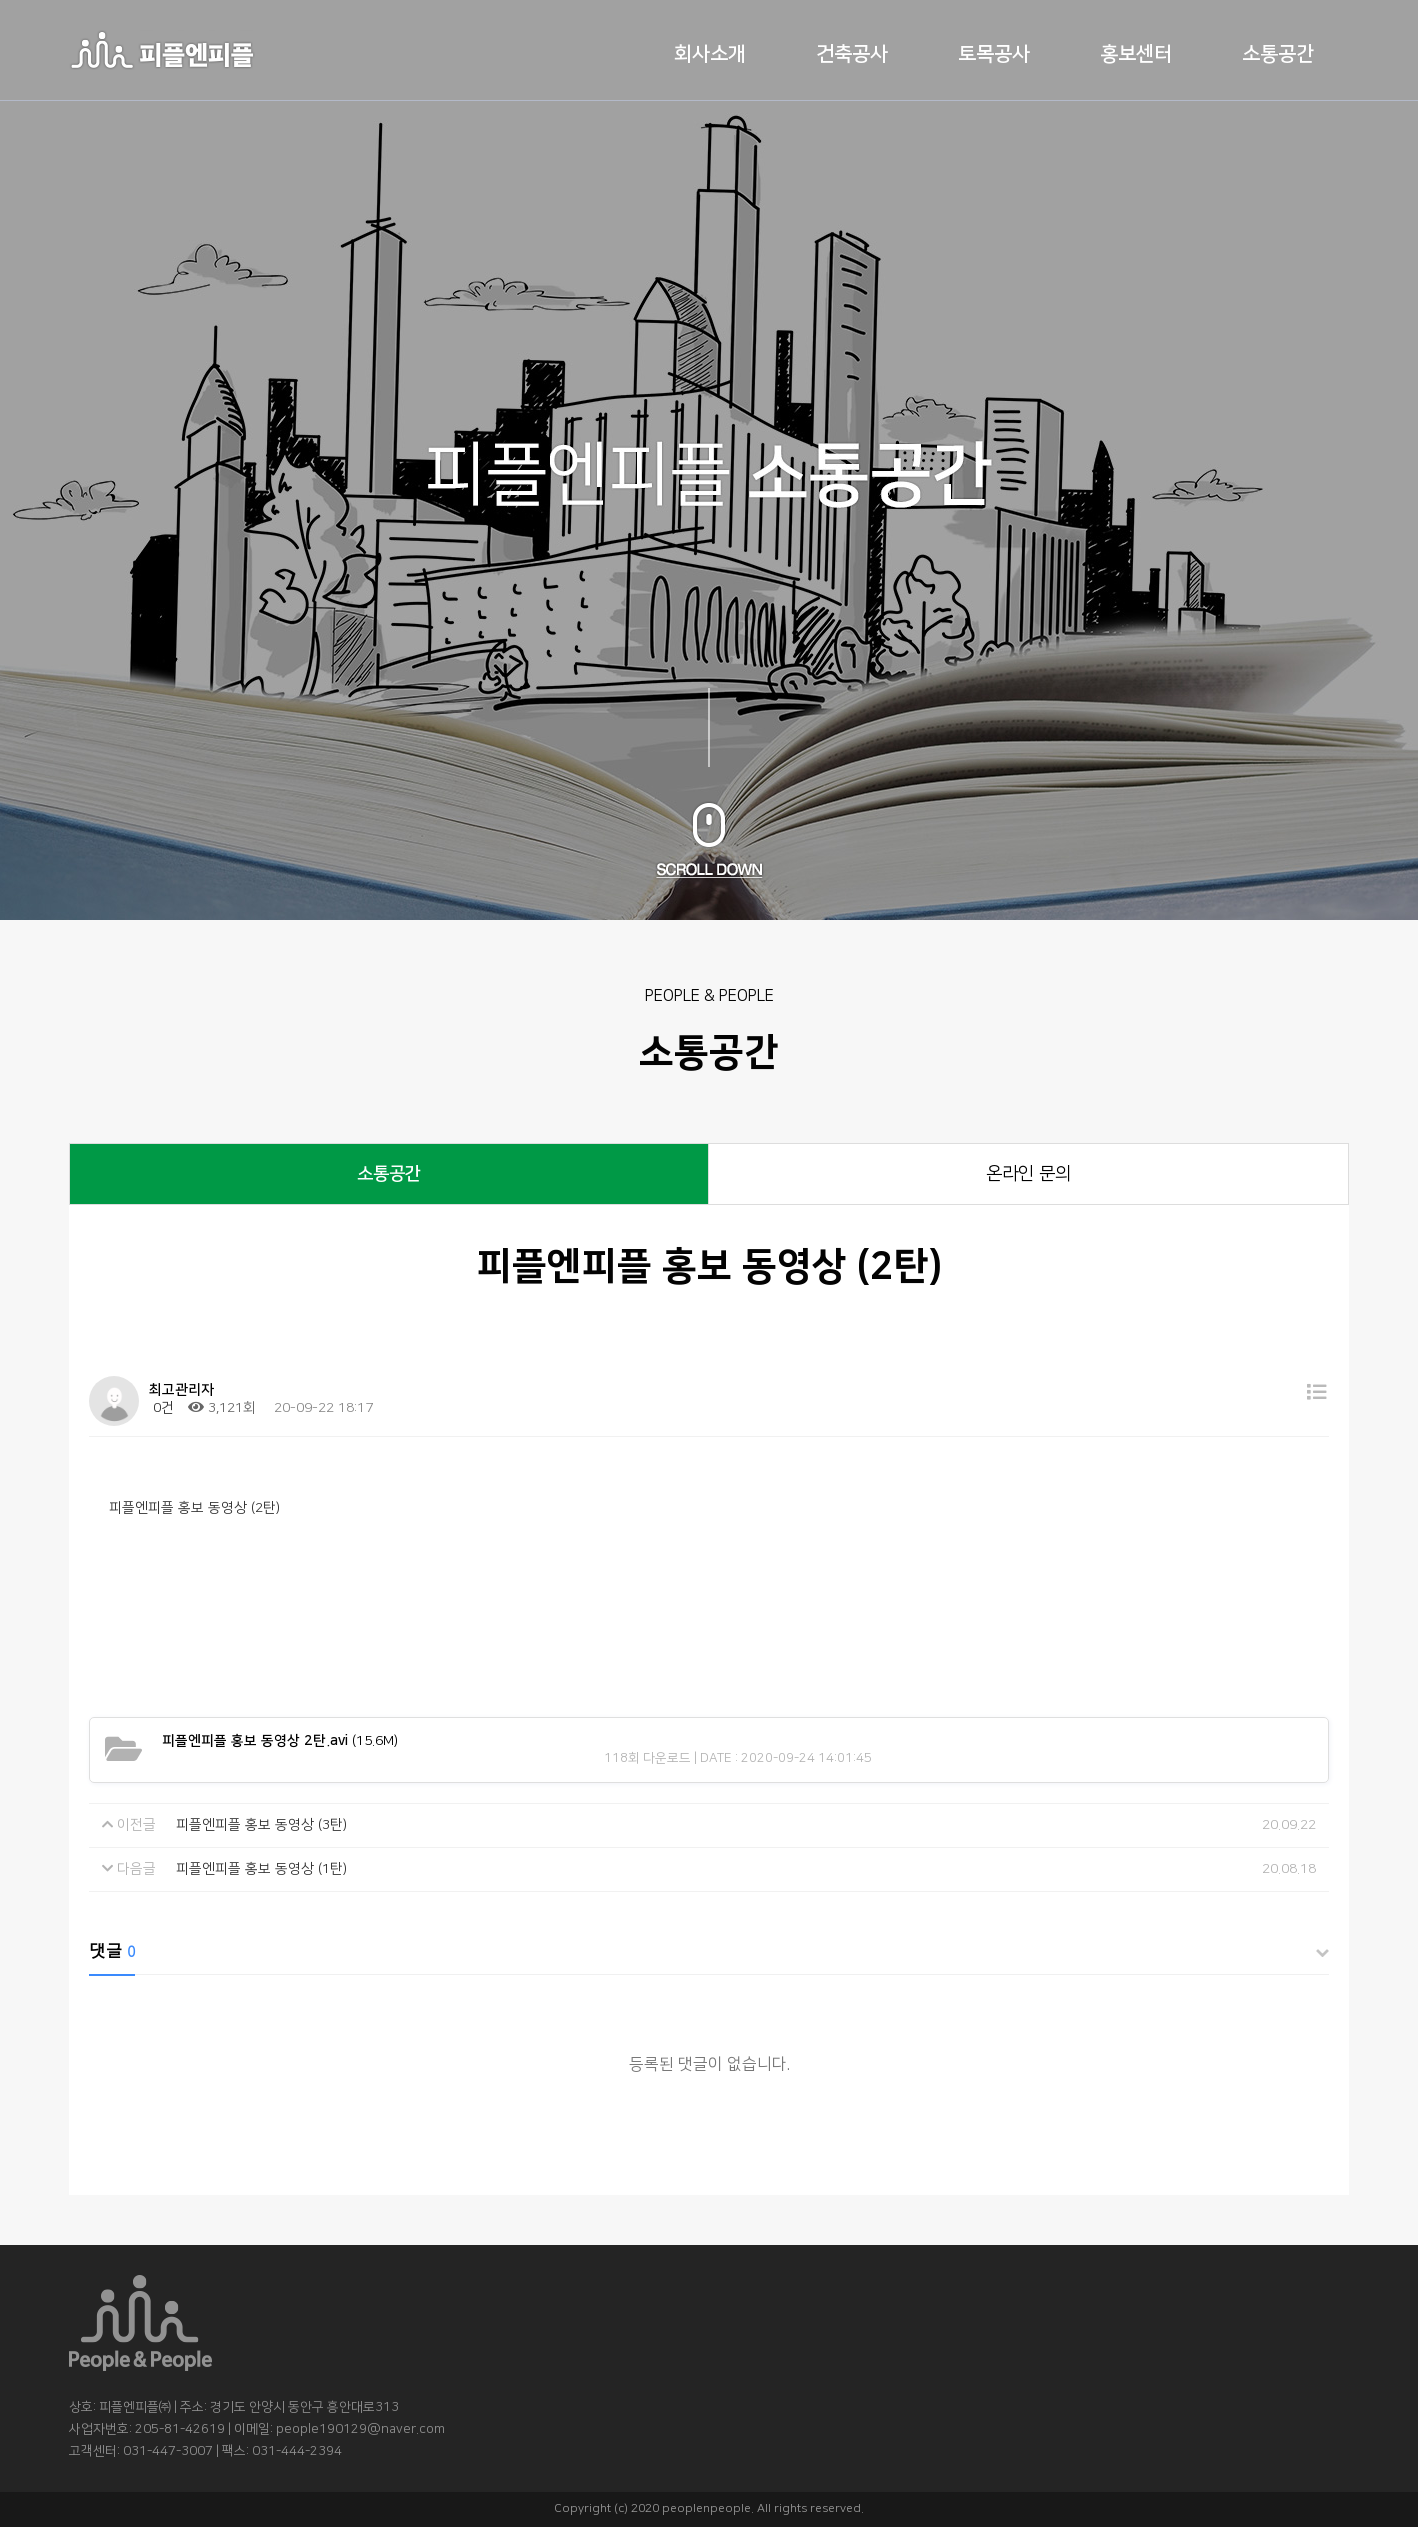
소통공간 (1278, 54)
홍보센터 (1136, 54)
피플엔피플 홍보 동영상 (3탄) (261, 1825)
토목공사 (994, 54)
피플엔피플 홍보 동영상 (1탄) (261, 1869)
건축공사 (852, 54)
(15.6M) (280, 1741)
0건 (161, 1408)
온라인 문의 (1028, 1174)
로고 (162, 50)
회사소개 (710, 54)
